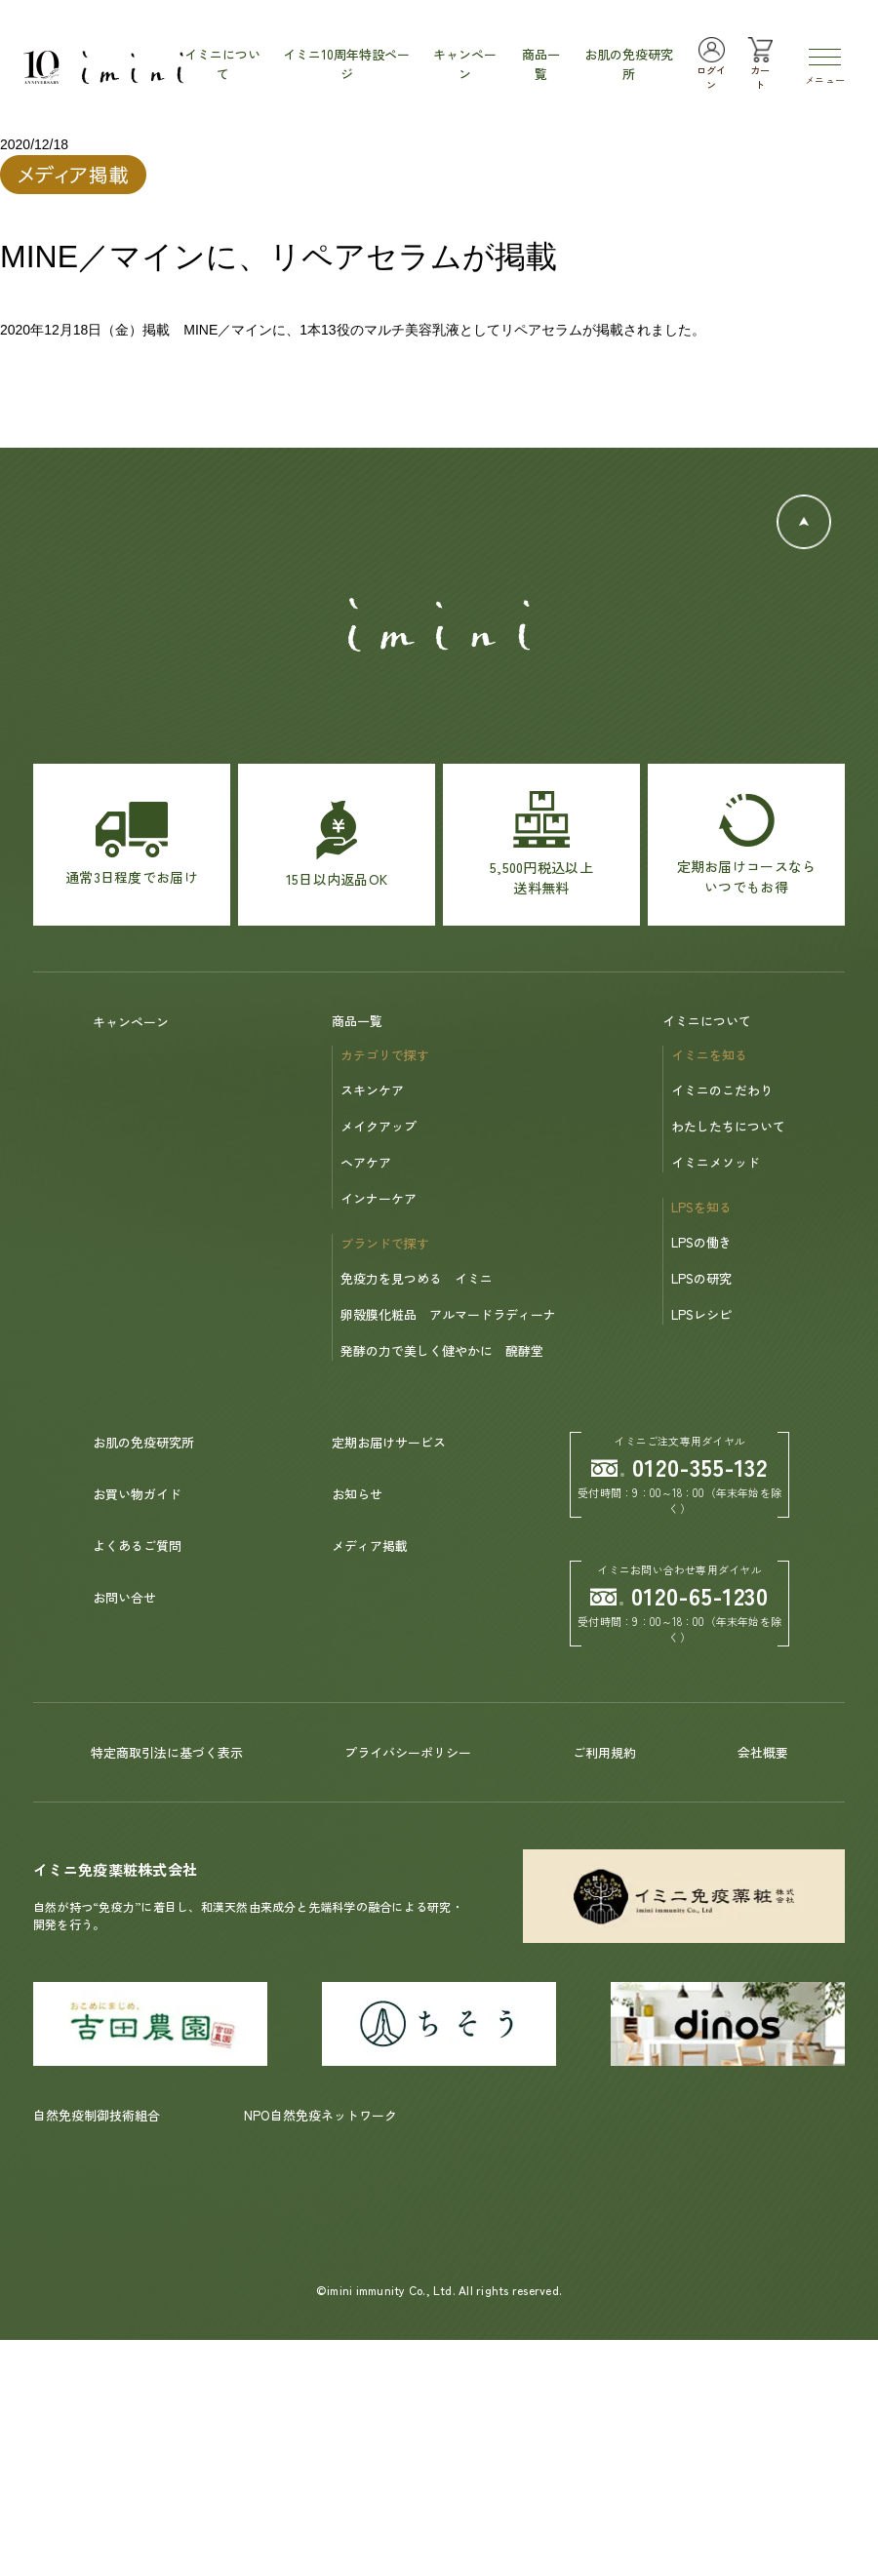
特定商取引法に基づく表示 (167, 1752)
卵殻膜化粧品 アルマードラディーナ (448, 1314)
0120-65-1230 (680, 1595)
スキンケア (372, 1090)
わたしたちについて (728, 1126)
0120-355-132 (680, 1466)
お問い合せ (124, 1597)
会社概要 (763, 1752)
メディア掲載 (370, 1545)
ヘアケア (365, 1162)
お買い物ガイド (137, 1494)
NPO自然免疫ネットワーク (320, 2115)
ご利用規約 (604, 1752)
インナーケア (378, 1198)
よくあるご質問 (137, 1545)
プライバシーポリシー (407, 1752)
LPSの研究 (701, 1278)
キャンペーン (131, 1021)
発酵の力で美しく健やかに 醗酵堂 (441, 1350)
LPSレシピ (701, 1314)
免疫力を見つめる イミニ (416, 1278)
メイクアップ (378, 1126)
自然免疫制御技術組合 (96, 2115)
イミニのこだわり (722, 1090)
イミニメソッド (715, 1162)
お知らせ (357, 1494)
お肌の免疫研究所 (143, 1442)
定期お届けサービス (389, 1442)
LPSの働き (701, 1242)
